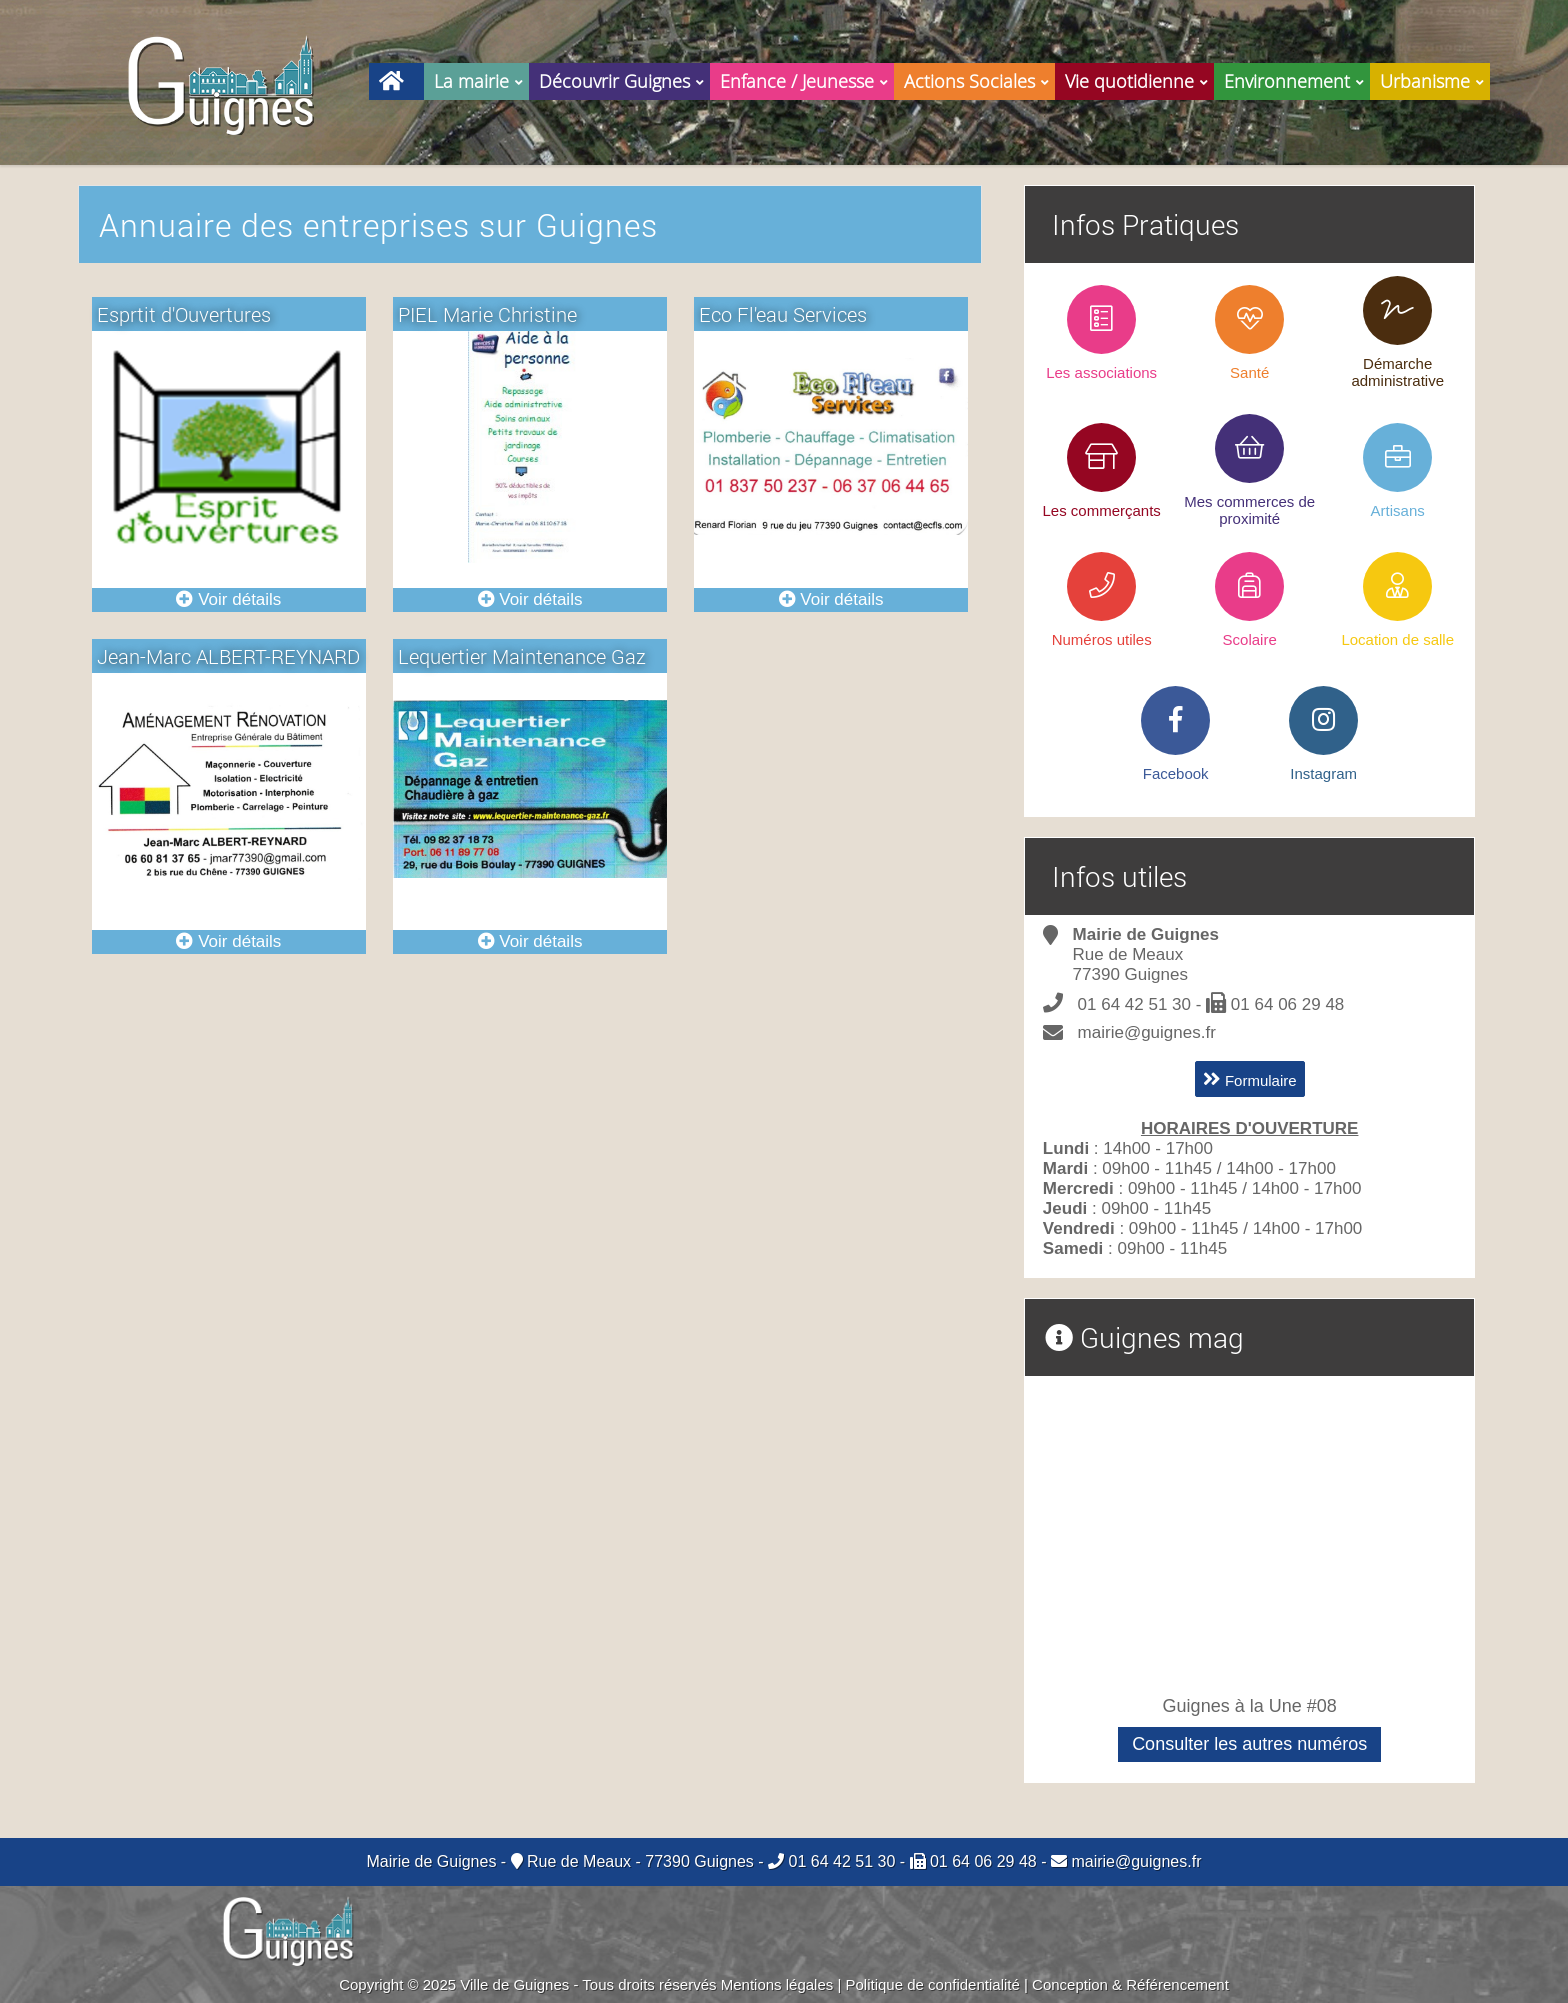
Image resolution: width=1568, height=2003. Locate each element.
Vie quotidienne (1139, 78)
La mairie (481, 78)
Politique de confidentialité (933, 1984)
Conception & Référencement (1130, 1984)
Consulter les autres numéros (1249, 1744)
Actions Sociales (979, 78)
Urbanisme (1435, 78)
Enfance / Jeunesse (807, 78)
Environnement (1297, 78)
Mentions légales (777, 1984)
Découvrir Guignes (624, 78)
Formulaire (1250, 1079)
